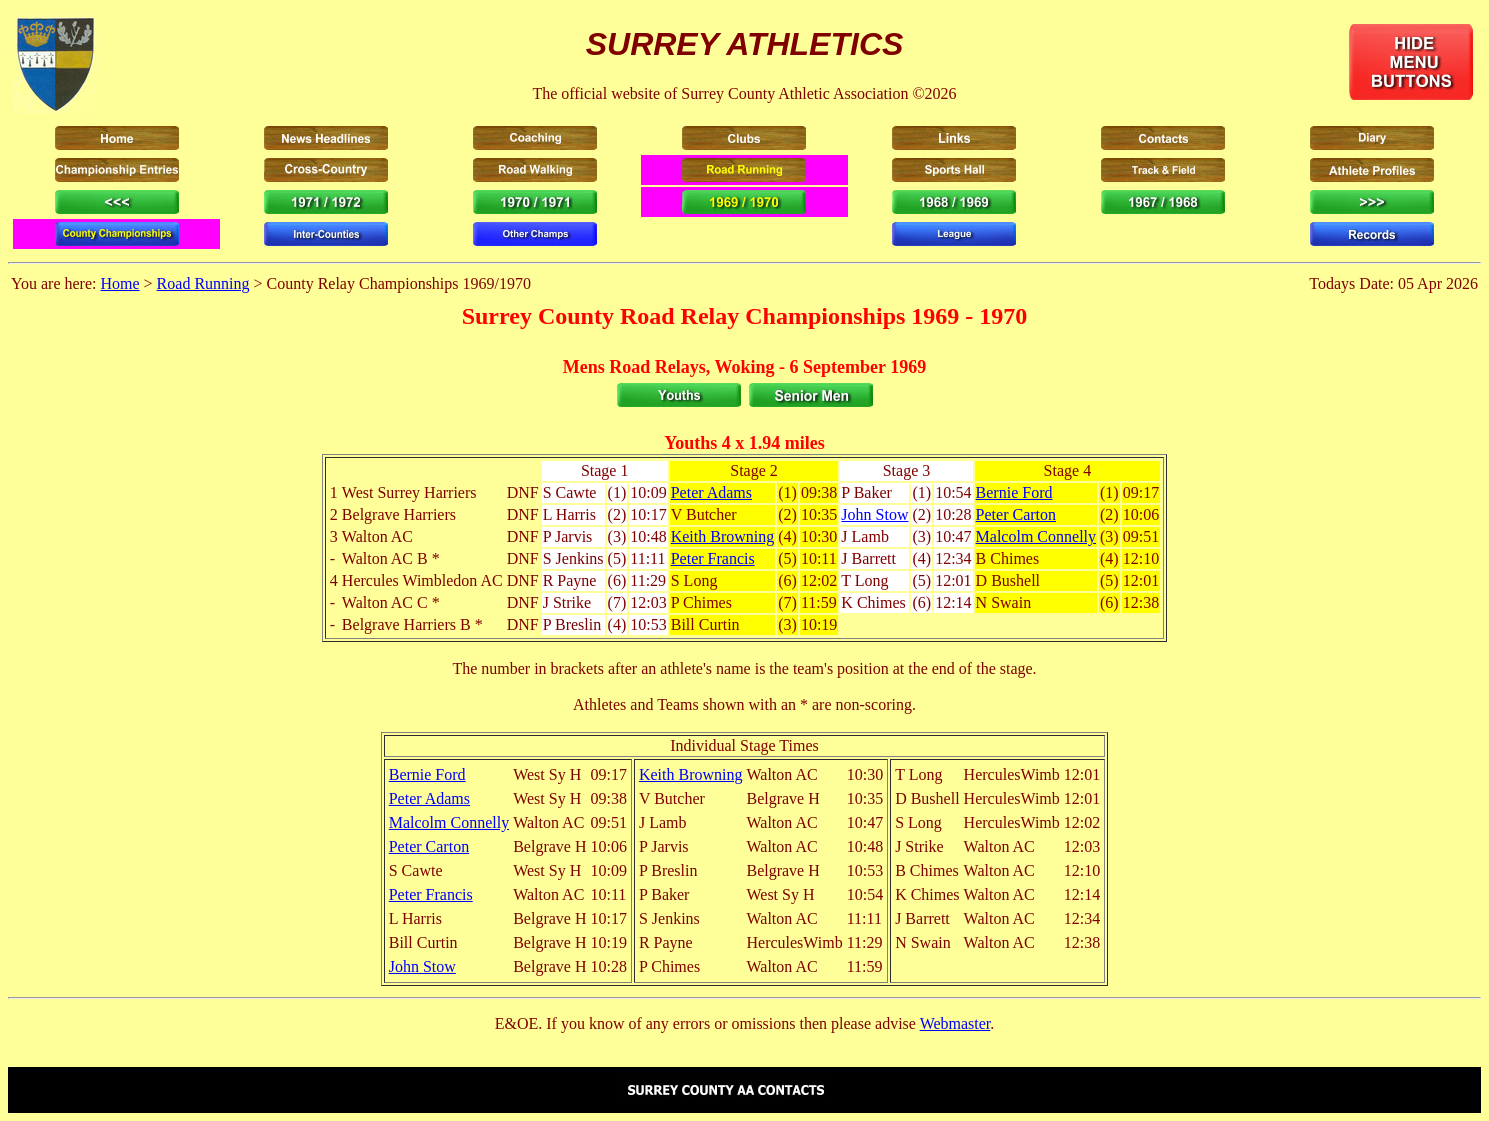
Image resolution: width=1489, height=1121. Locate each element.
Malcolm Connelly (1036, 536)
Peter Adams (711, 492)
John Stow (874, 514)
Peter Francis (713, 558)
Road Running (203, 283)
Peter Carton (1016, 514)
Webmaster (955, 1023)
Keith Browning (723, 536)
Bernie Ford (1014, 492)
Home (119, 283)
